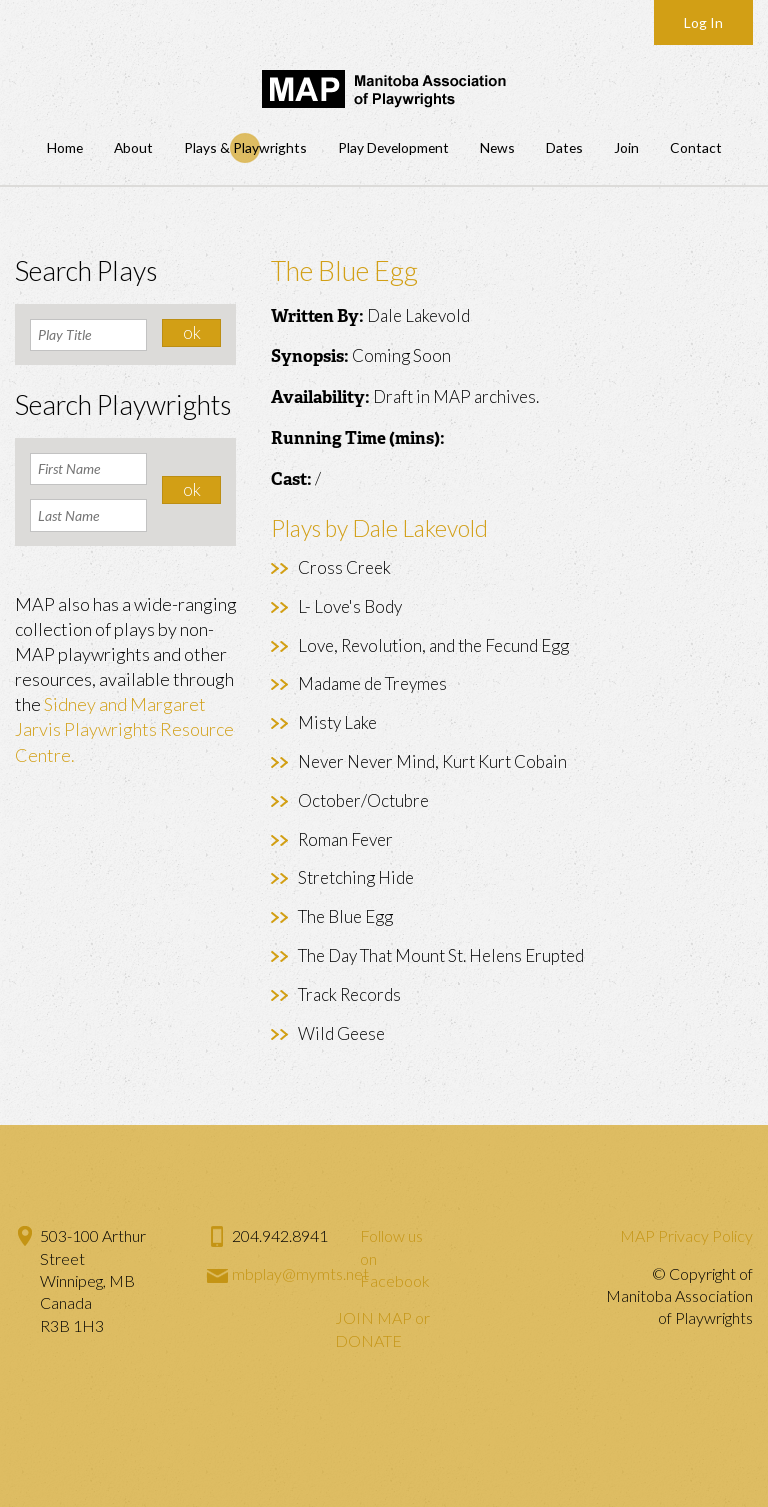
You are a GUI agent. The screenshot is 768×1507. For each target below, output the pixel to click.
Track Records (349, 994)
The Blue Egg (345, 916)
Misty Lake (337, 722)
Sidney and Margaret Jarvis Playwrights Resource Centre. (124, 729)
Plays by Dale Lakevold (379, 528)
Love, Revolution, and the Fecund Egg (433, 645)
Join (626, 147)
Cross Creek (344, 567)
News (497, 147)
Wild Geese (341, 1033)
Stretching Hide (356, 877)
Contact (696, 147)
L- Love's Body (350, 606)
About (133, 147)
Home (65, 147)
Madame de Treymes (372, 683)
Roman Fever (345, 839)
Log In (703, 22)
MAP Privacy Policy (686, 1235)
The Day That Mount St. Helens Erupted (441, 955)
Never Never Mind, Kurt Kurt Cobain (432, 761)
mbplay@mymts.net (300, 1273)
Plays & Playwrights (245, 147)
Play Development (393, 147)
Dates (564, 147)
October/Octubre (363, 800)
